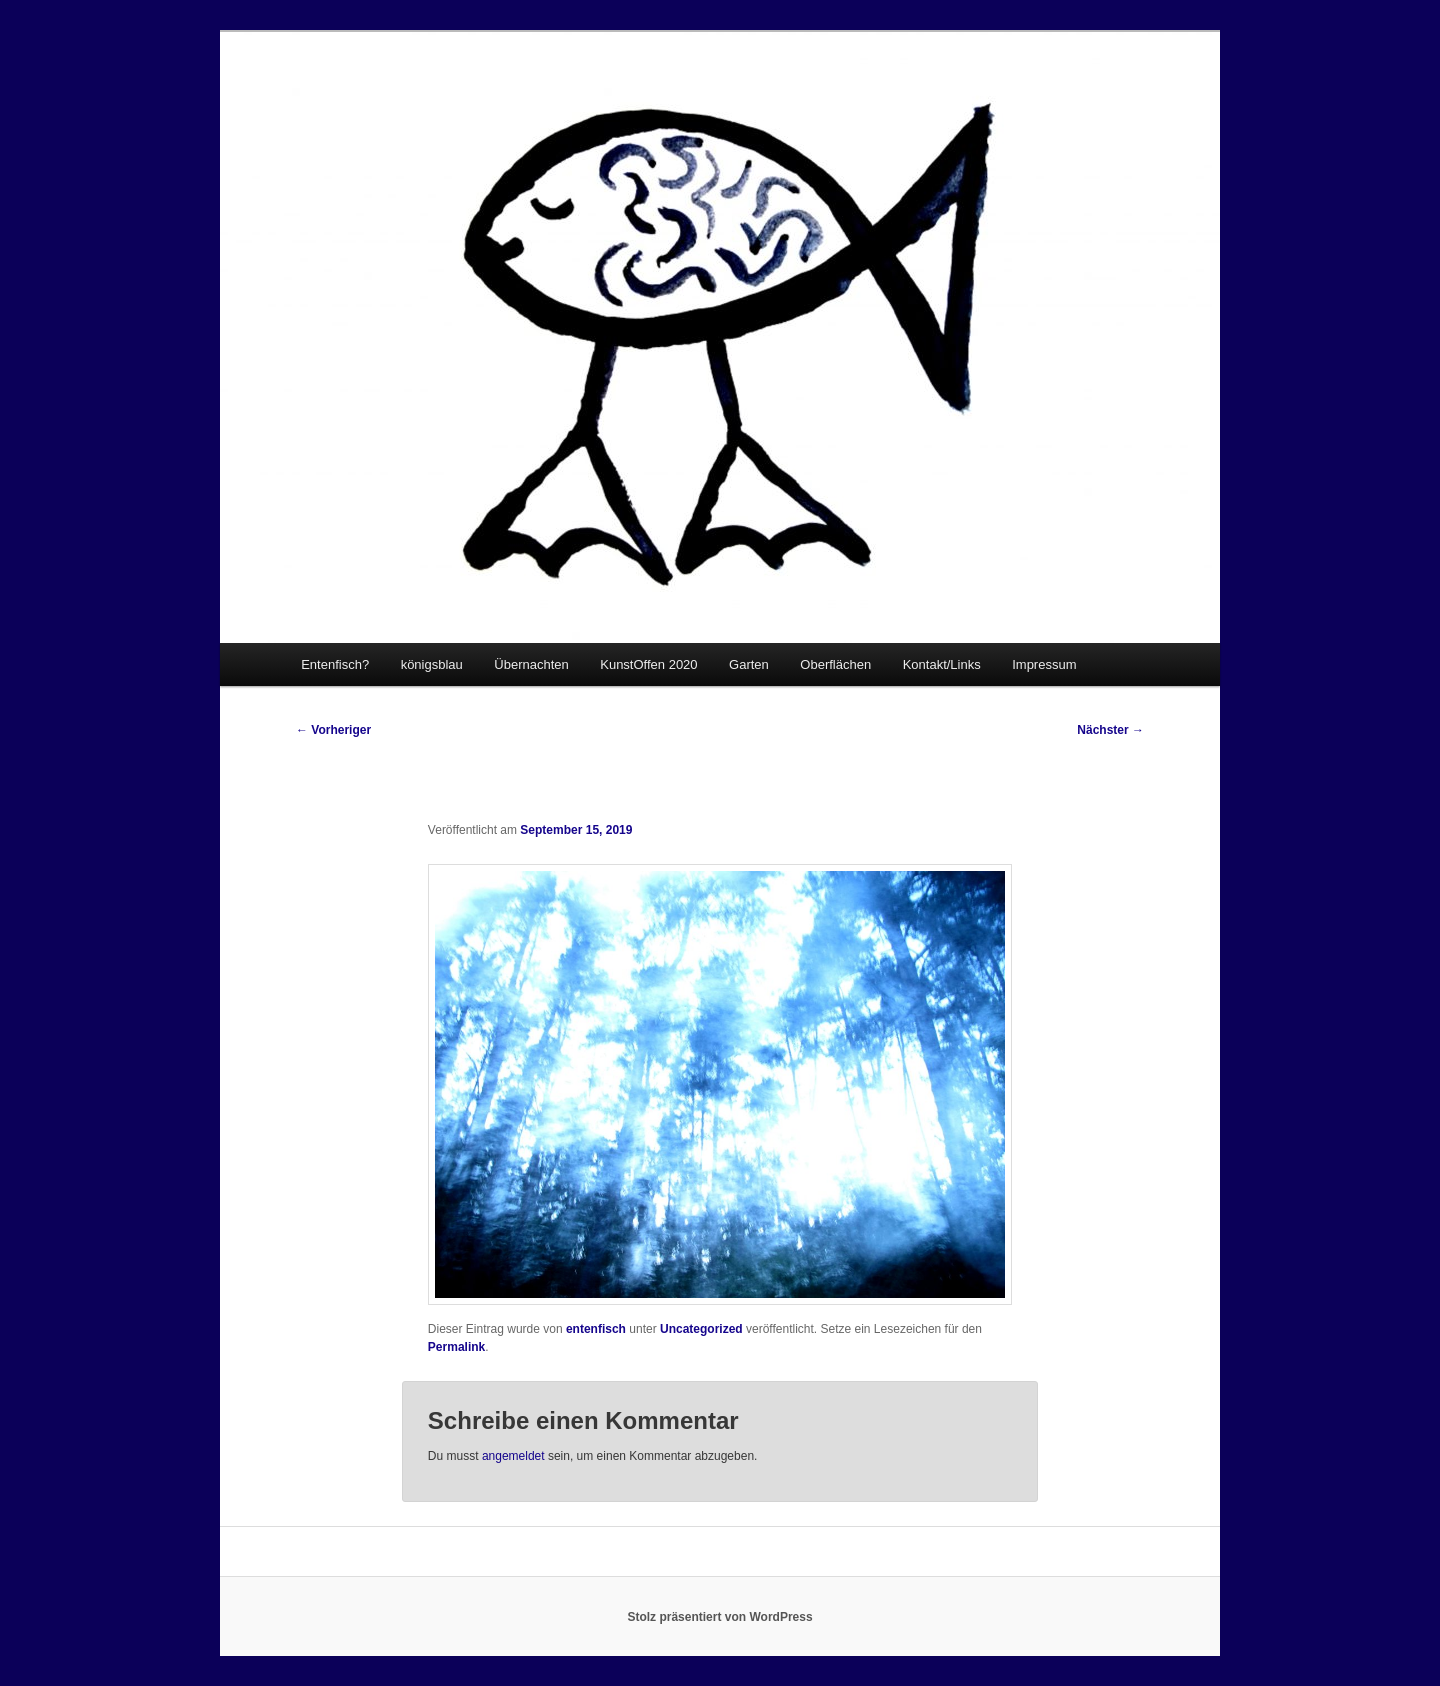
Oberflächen (835, 664)
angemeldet (513, 1456)
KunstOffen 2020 (648, 664)
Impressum (1044, 664)
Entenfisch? (335, 664)
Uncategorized (701, 1329)
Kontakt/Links (942, 664)
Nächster (1110, 730)
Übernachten (531, 664)
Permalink (456, 1347)
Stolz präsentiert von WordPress (719, 1617)
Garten (749, 664)
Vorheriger (333, 730)
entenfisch (596, 1329)
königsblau (432, 664)
